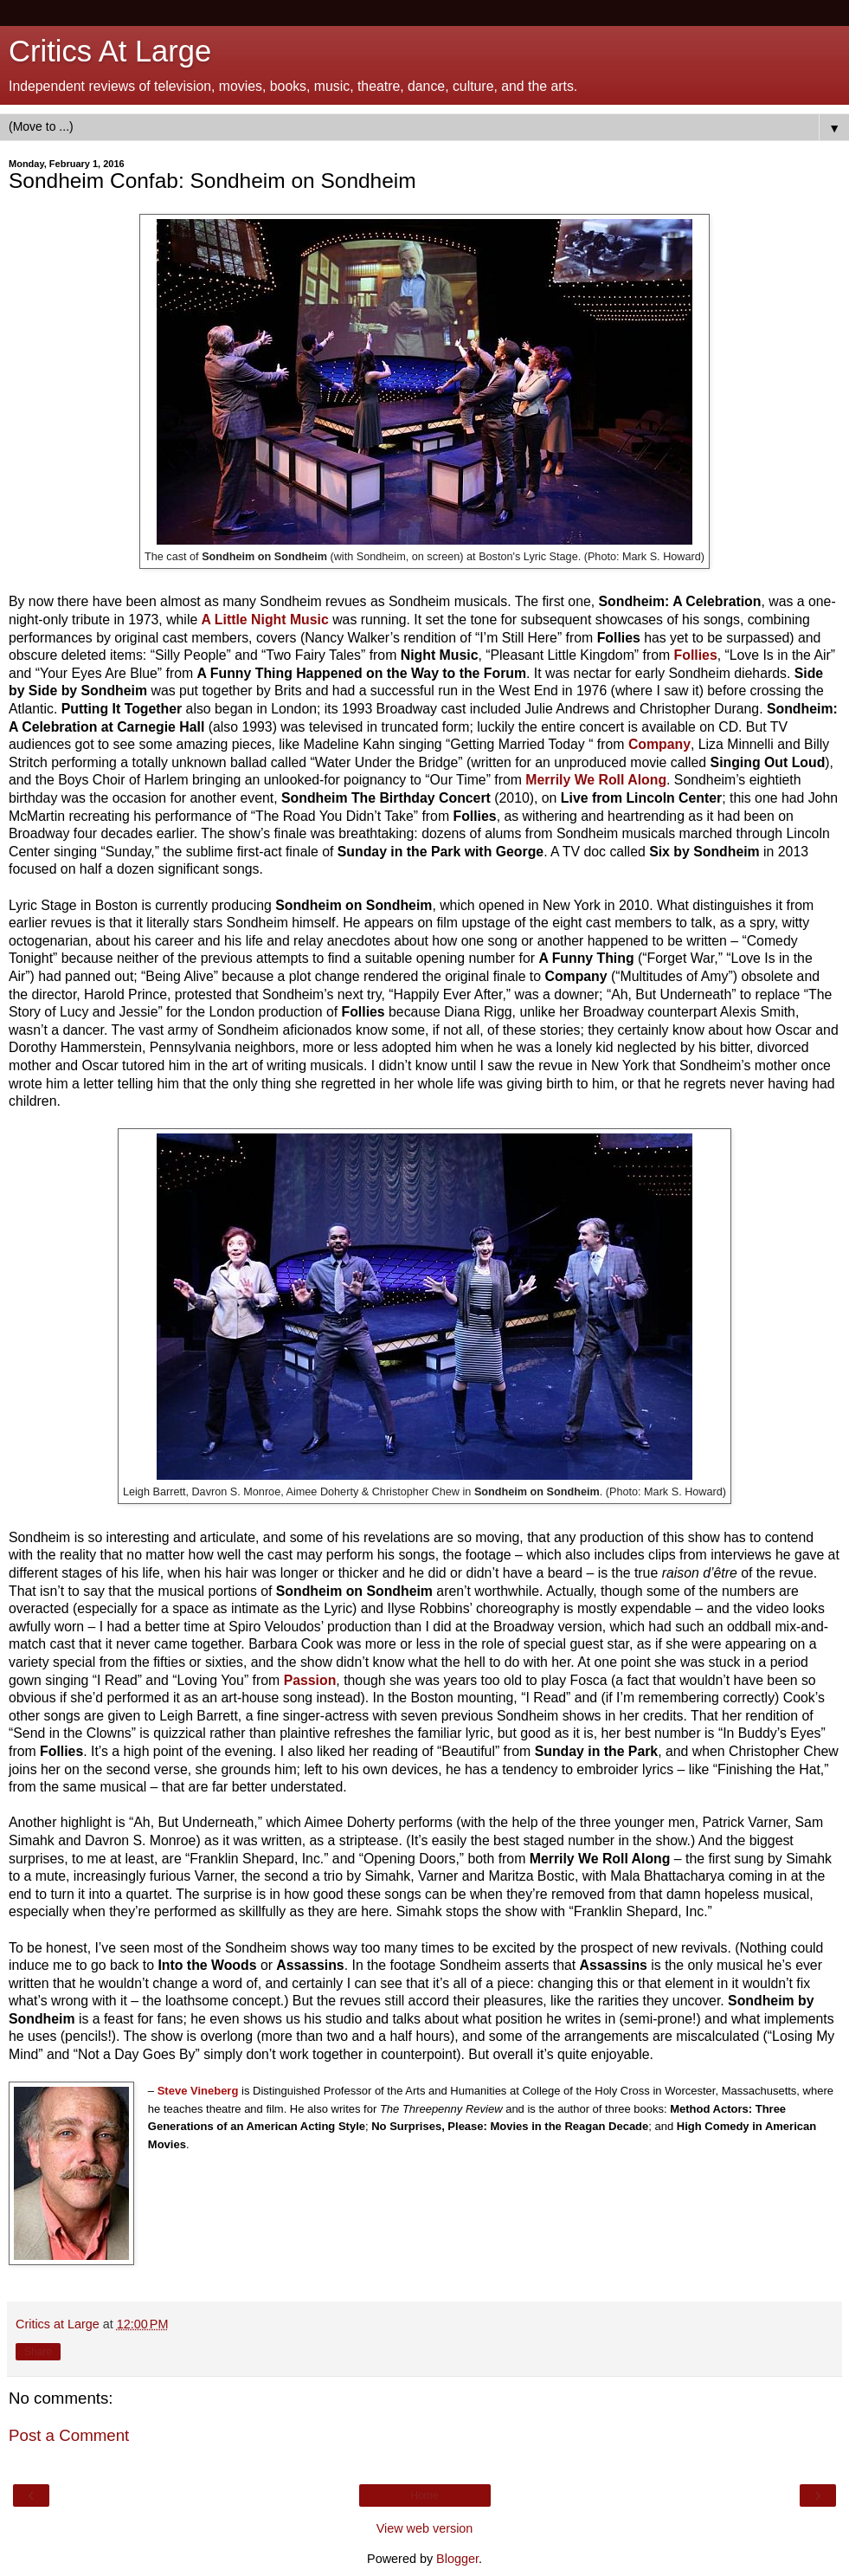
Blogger (457, 2559)
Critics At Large (110, 51)
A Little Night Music (265, 619)
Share (38, 2352)
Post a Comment (69, 2435)
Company (659, 744)
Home (424, 2495)
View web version (424, 2528)
